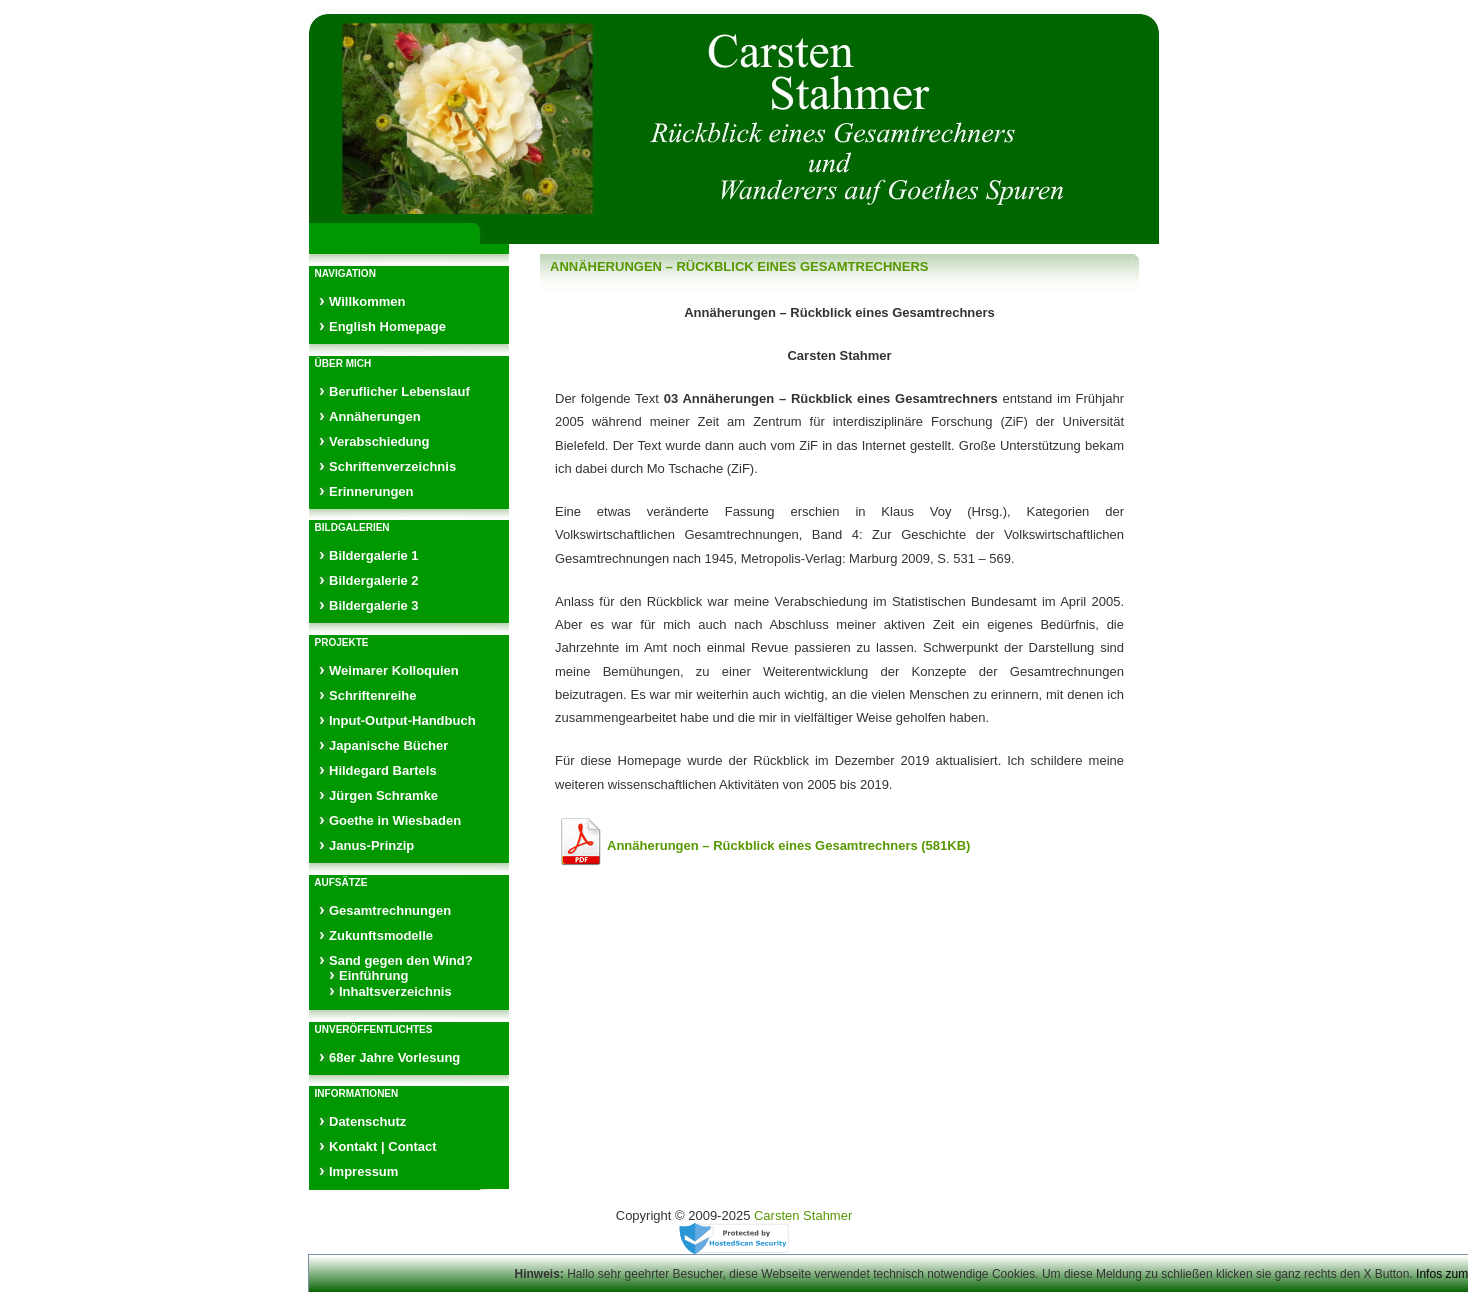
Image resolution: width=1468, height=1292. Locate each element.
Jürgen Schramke (383, 795)
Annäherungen (375, 416)
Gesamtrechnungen (390, 910)
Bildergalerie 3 (374, 605)
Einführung (373, 975)
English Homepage (387, 326)
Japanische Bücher (388, 745)
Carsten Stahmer (803, 1215)
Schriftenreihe (372, 695)
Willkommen (367, 301)
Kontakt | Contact (383, 1146)
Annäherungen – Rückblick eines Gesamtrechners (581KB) (788, 845)
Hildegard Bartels (383, 770)
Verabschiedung (379, 441)
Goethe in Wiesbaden (395, 820)
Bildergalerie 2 (374, 580)
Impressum (363, 1171)
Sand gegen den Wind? (401, 960)
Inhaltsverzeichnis (395, 991)
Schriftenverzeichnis (392, 466)
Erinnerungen (371, 491)
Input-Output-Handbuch (402, 720)
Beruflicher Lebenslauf (399, 391)
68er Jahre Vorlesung (394, 1057)
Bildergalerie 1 (374, 555)
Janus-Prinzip (371, 845)
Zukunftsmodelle (381, 935)
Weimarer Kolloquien (394, 670)
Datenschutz (367, 1121)
